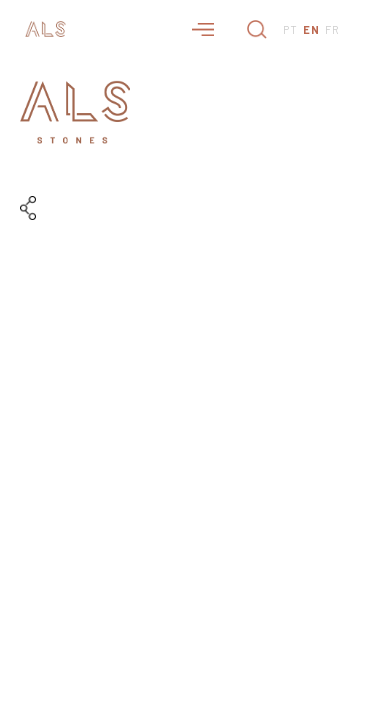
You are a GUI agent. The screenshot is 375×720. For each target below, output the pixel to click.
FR (332, 29)
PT (290, 29)
